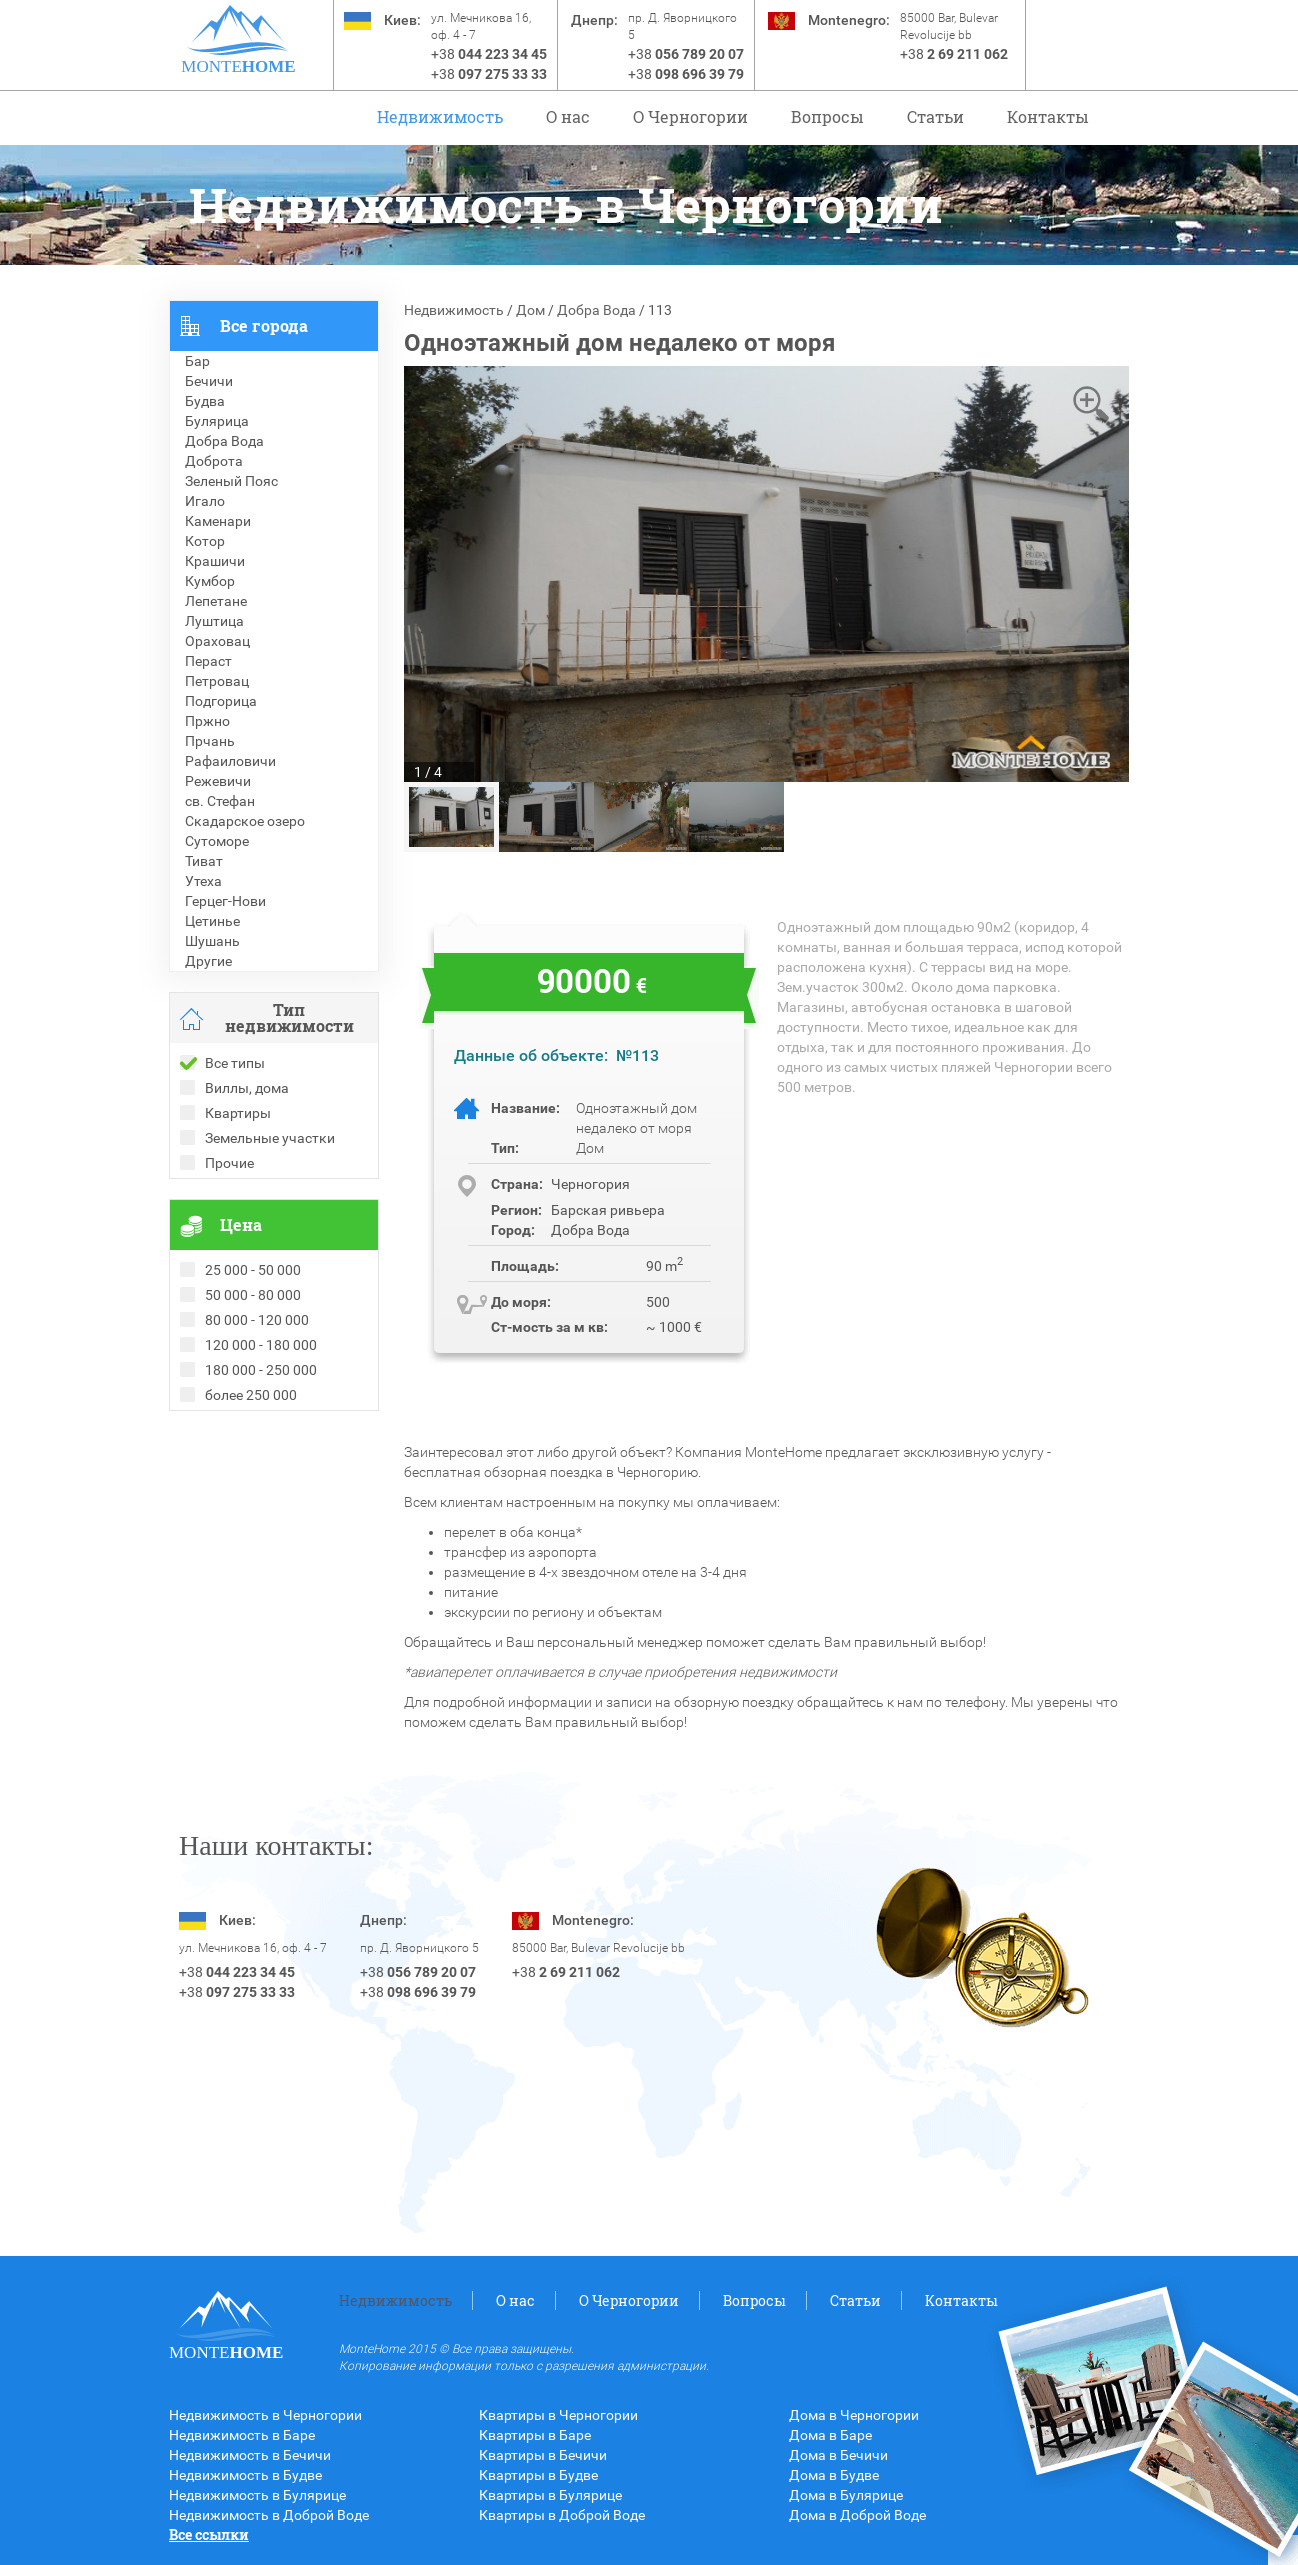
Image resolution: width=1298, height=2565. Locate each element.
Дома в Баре (830, 2435)
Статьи (935, 116)
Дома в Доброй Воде (857, 2515)
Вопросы (827, 116)
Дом (530, 310)
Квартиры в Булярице (550, 2495)
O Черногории (690, 116)
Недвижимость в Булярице (257, 2495)
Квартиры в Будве (538, 2475)
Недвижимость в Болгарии (257, 1481)
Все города (264, 325)
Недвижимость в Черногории (265, 2415)
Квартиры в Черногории (558, 2415)
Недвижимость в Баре (242, 2435)
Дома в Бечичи (838, 2455)
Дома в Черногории (854, 2415)
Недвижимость (440, 116)
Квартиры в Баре (535, 2435)
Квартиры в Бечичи (543, 2455)
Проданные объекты (237, 1441)
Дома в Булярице (846, 2495)
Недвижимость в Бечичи (250, 2455)
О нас (568, 116)
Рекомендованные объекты (261, 1461)
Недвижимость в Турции (249, 1521)
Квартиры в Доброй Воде (562, 2515)
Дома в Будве (834, 2475)
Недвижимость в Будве (245, 2475)
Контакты (1048, 116)
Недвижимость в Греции (249, 1501)
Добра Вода (596, 310)
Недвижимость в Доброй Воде (269, 2515)
